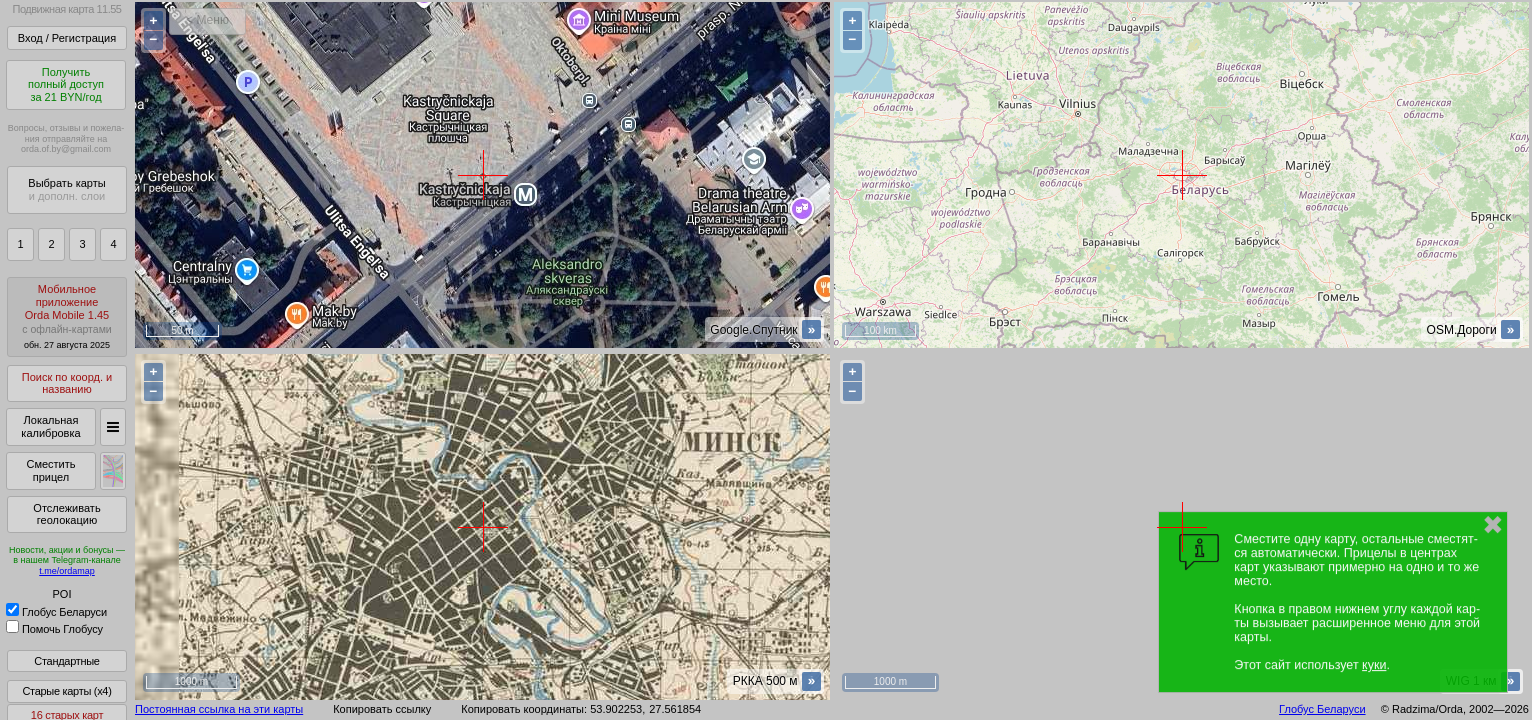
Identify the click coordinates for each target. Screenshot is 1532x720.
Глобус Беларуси (56, 612)
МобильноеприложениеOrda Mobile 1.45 (67, 316)
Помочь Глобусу (54, 629)
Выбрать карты (66, 189)
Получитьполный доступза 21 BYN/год (66, 84)
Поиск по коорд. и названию (67, 383)
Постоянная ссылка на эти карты (219, 709)
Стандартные (66, 661)
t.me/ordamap (67, 571)
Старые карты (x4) (66, 691)
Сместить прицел (50, 470)
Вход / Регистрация (67, 38)
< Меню (207, 20)
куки (1374, 665)
